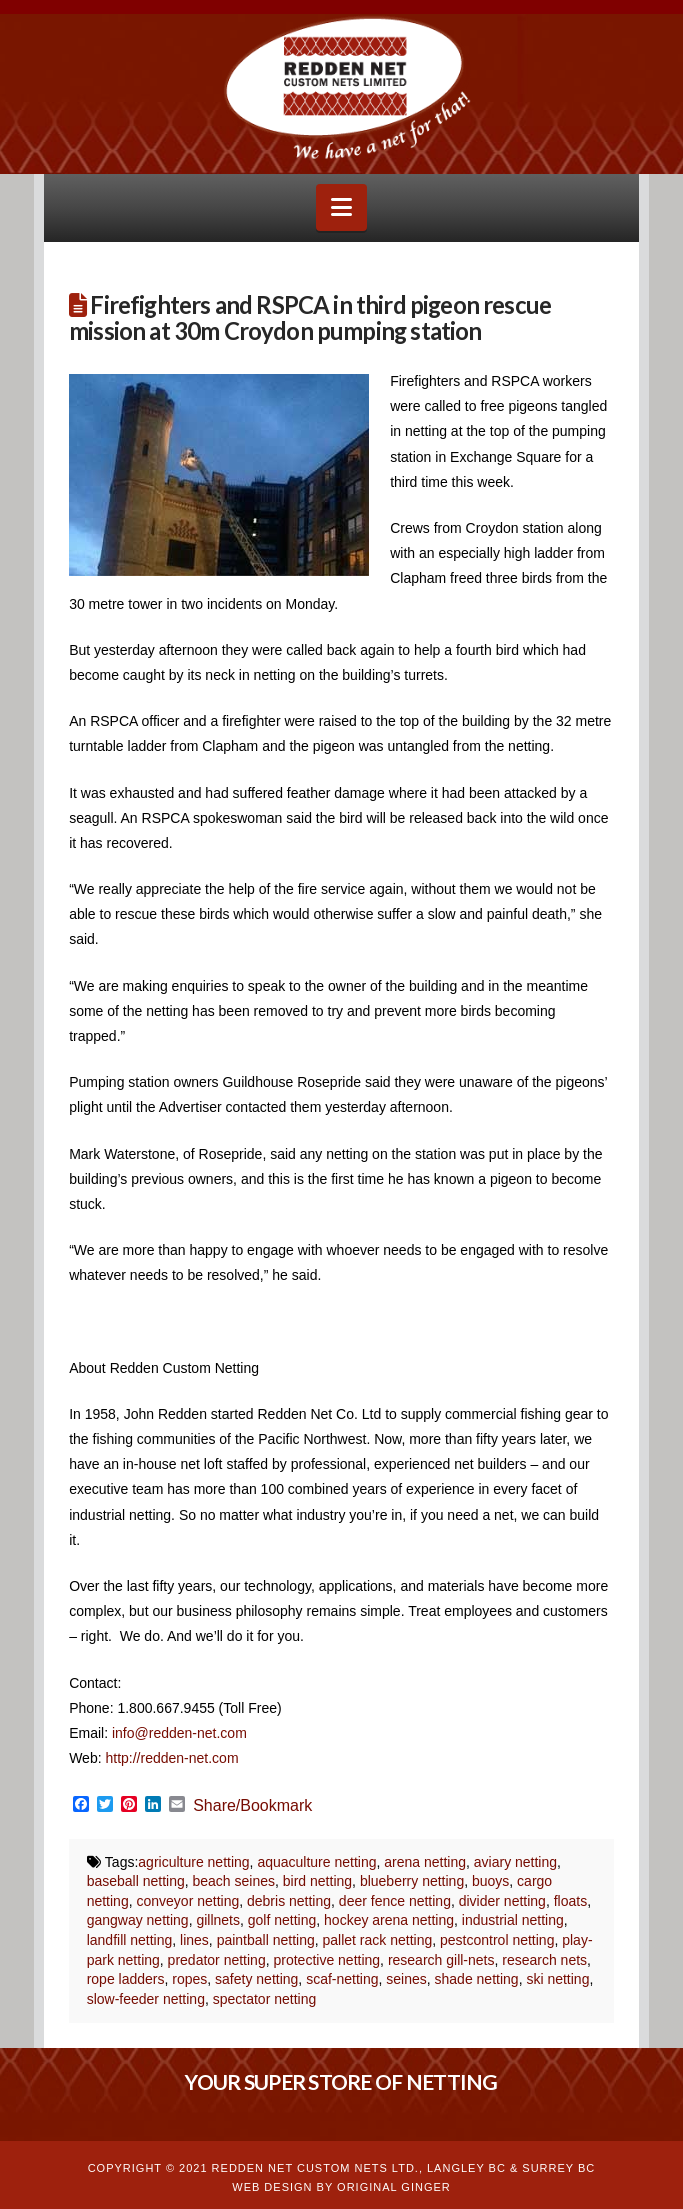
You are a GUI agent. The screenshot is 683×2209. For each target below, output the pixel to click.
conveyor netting (187, 1901)
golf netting (282, 1920)
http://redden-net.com (171, 1758)
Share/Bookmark (252, 1806)
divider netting (502, 1901)
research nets (544, 1960)
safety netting (256, 1979)
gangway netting (138, 1920)
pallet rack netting (378, 1940)
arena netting (425, 1862)
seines (406, 1979)
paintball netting (266, 1940)
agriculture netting (193, 1862)
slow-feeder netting (146, 1999)
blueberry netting (412, 1881)
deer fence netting (395, 1901)
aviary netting (515, 1862)
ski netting (557, 1979)
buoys (490, 1881)
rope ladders (126, 1979)
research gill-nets (441, 1960)
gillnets (218, 1920)
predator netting (217, 1960)
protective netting (326, 1960)
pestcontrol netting (497, 1940)
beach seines (234, 1881)
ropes (189, 1979)
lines (194, 1940)
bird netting (317, 1881)
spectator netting (265, 1999)
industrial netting (513, 1920)
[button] (341, 207)
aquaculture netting (316, 1862)
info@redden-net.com (179, 1733)
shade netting (477, 1979)
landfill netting (130, 1940)
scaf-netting (342, 1979)
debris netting (289, 1901)
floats (570, 1901)
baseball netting (136, 1881)
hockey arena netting (389, 1920)
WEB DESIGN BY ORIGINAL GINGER (341, 2187)
